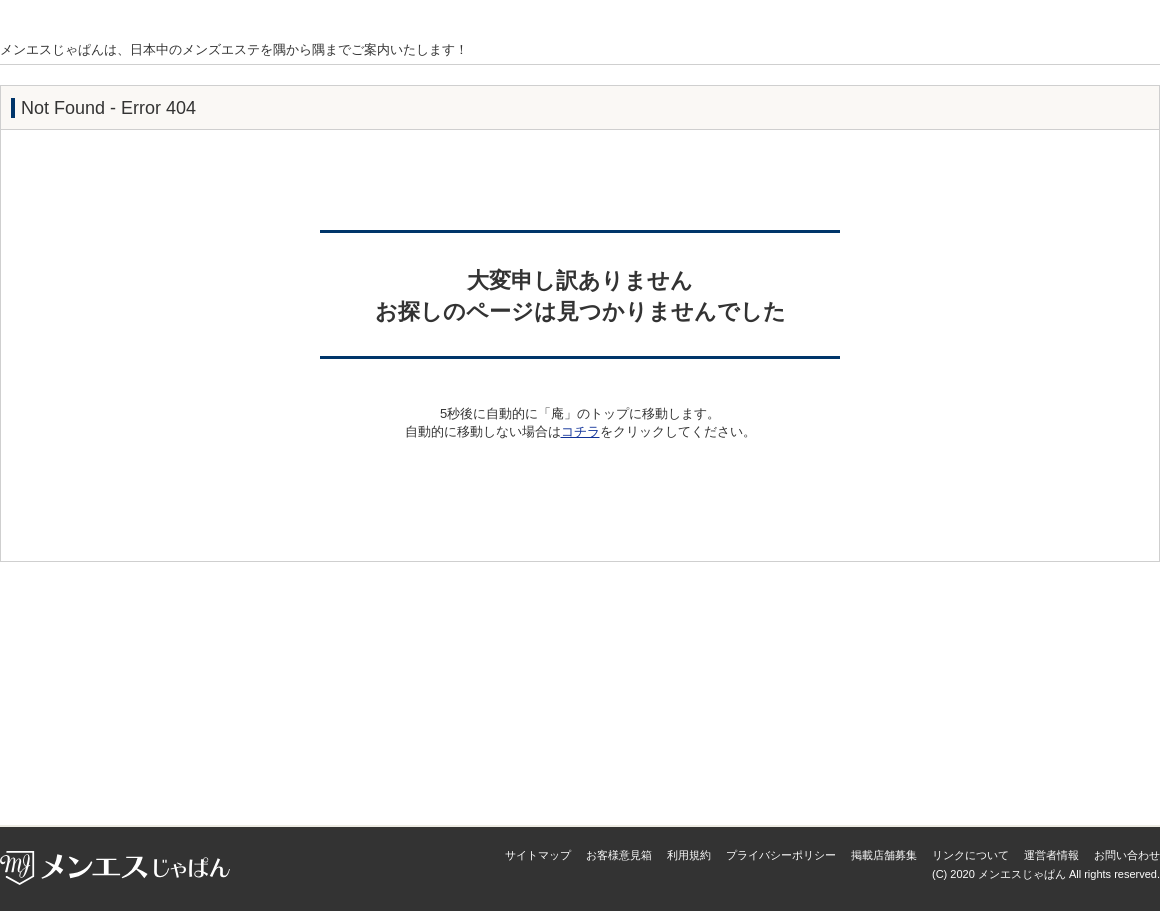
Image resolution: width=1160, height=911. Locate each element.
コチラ (580, 431)
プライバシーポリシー (781, 855)
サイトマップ (538, 855)
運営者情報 (1051, 855)
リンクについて (970, 855)
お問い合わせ (1127, 855)
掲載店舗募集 (884, 855)
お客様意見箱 (619, 855)
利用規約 (689, 855)
